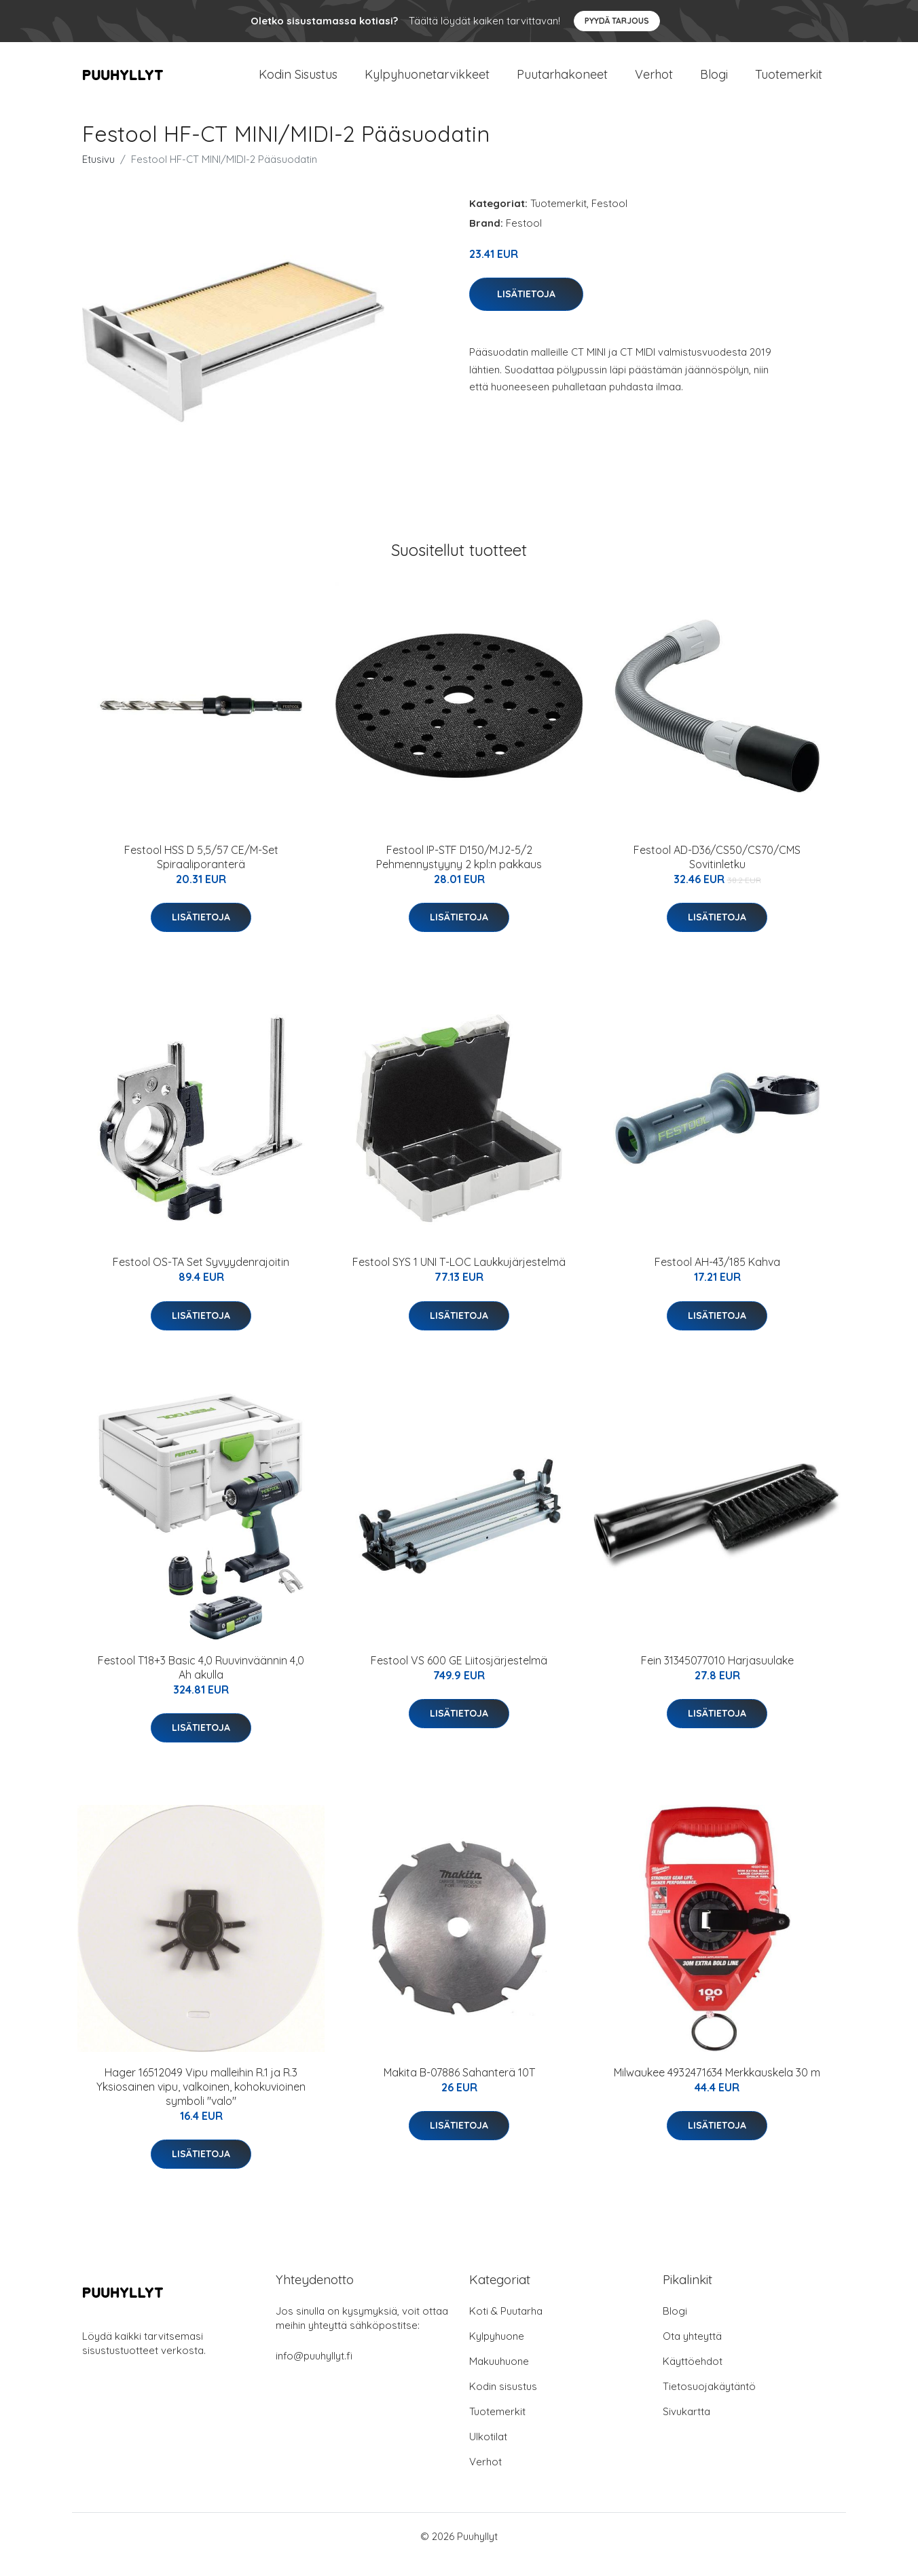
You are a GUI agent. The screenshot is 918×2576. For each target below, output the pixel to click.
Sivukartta (686, 2427)
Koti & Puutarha (506, 2327)
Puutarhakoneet (562, 82)
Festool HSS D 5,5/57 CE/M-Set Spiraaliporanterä (201, 873)
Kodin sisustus (503, 2402)
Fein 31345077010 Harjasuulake (717, 1676)
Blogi (714, 82)
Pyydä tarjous (617, 21)
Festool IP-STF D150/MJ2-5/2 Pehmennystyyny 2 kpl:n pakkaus (459, 873)
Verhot (654, 82)
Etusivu (98, 175)
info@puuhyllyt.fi (314, 2372)
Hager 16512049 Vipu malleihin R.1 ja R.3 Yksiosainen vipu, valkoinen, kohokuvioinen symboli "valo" (201, 2103)
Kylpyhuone (496, 2352)
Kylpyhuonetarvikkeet (427, 82)
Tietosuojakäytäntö (709, 2402)
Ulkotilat (488, 2452)
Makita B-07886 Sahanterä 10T (459, 2088)
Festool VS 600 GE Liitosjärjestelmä (459, 1676)
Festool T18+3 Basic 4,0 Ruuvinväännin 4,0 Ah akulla (201, 1684)
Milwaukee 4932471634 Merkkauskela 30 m (717, 2088)
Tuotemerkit (788, 82)
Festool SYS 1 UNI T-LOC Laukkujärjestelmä (459, 1278)
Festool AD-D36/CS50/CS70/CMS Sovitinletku (717, 873)
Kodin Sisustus (298, 82)
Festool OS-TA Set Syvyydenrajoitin (201, 1278)
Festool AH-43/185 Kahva (717, 1278)
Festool (609, 219)
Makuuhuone (499, 2377)
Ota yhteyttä (692, 2352)
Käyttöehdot (692, 2377)
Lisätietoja (526, 310)
